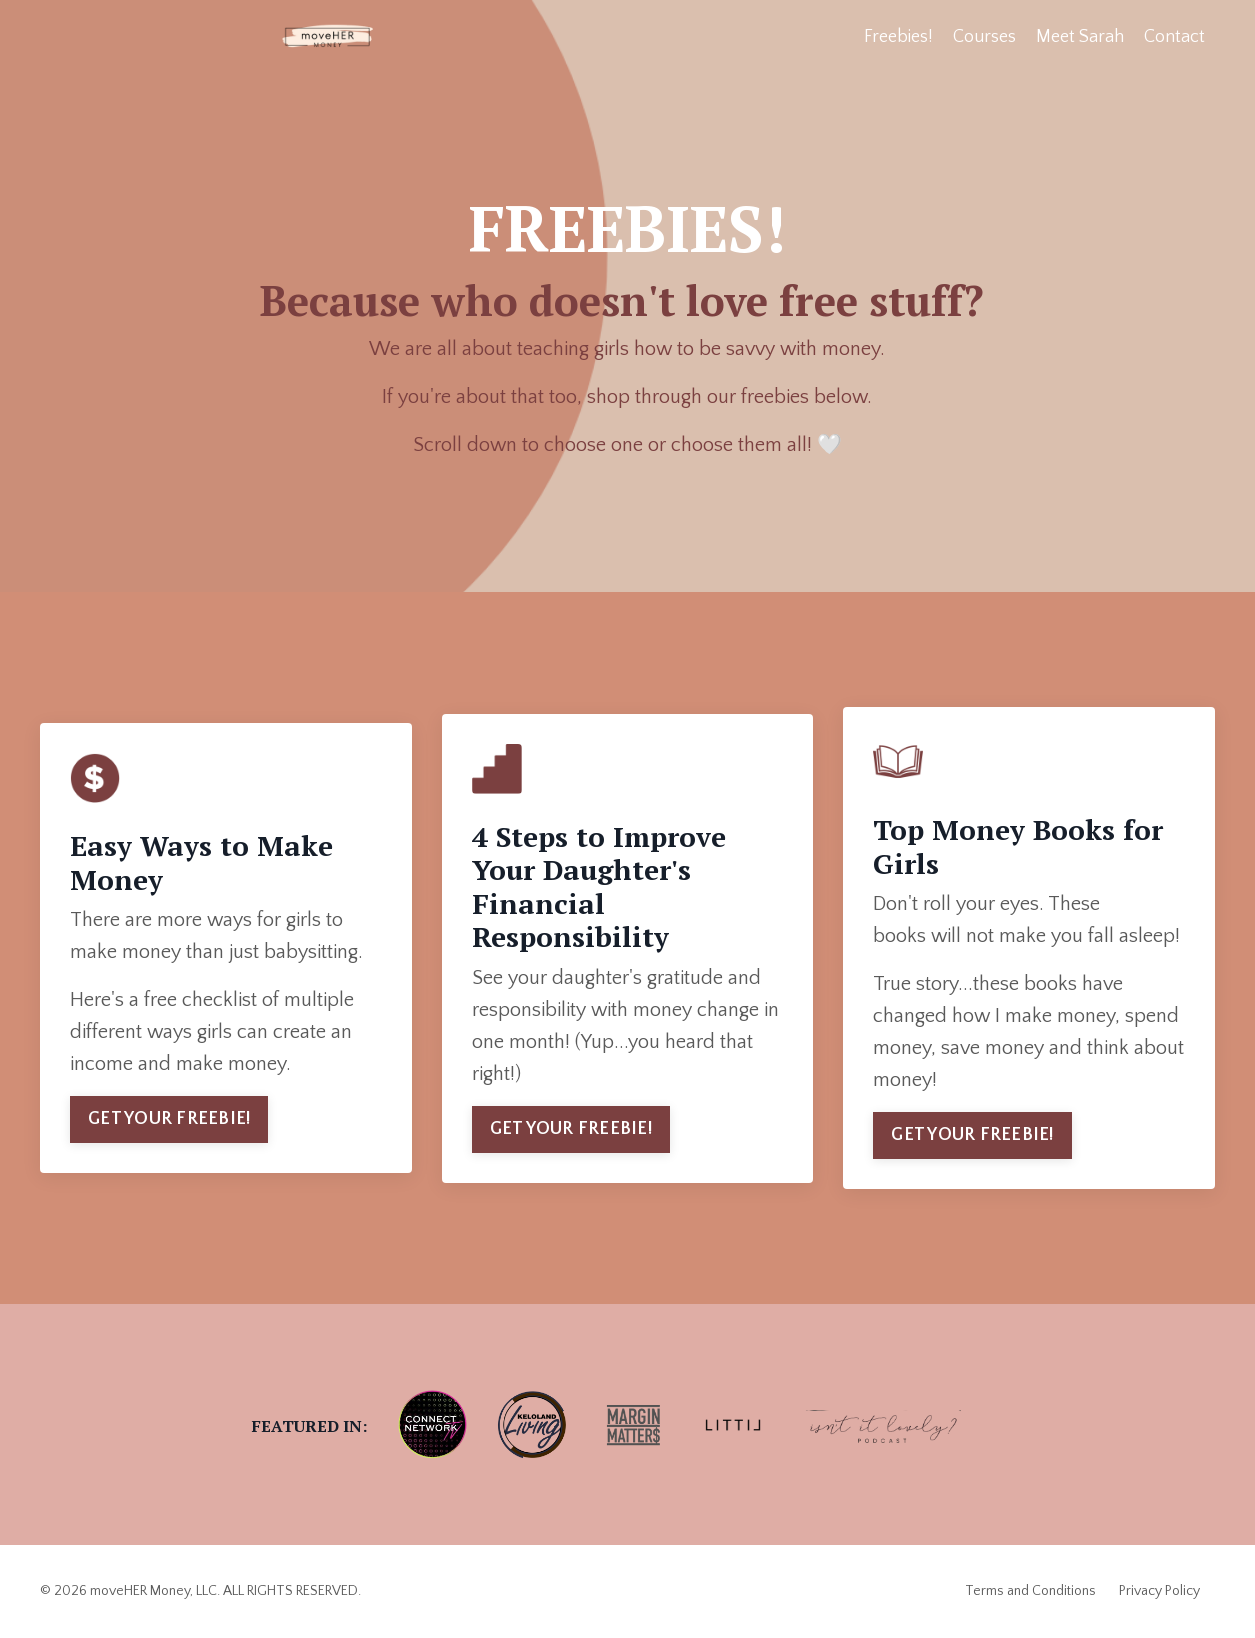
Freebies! (898, 37)
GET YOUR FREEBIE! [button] (169, 1119)
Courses (984, 37)
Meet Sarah (1080, 37)
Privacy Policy (1159, 1591)
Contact (1174, 37)
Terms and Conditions (1030, 1591)
